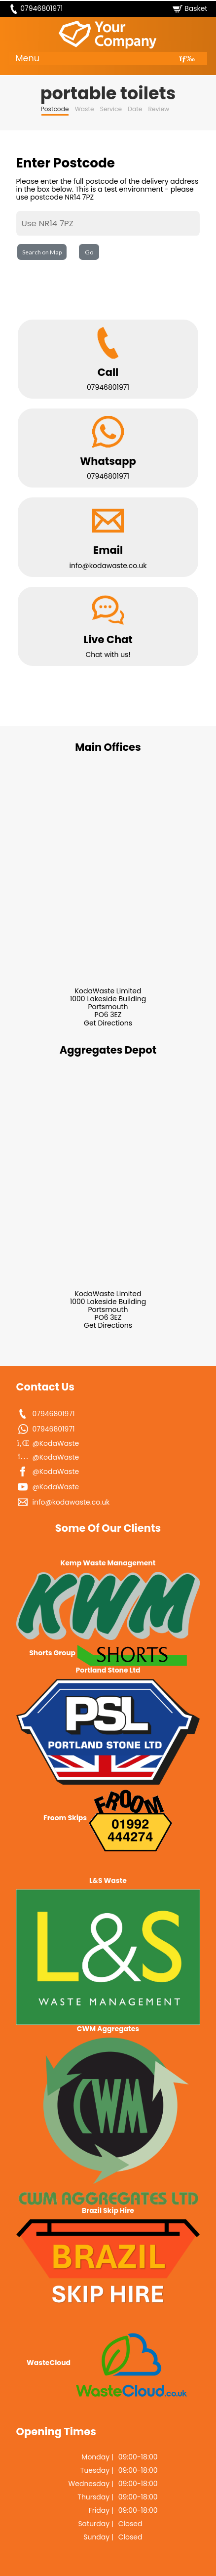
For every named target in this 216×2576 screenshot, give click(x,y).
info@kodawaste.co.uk (108, 566)
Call (108, 372)
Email (108, 550)
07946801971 (41, 8)
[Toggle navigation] (187, 58)
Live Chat (108, 639)
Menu (27, 58)
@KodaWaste (56, 1443)
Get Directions (108, 1023)
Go (89, 252)
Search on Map (42, 252)
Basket (195, 8)
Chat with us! (107, 654)
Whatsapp (108, 461)
